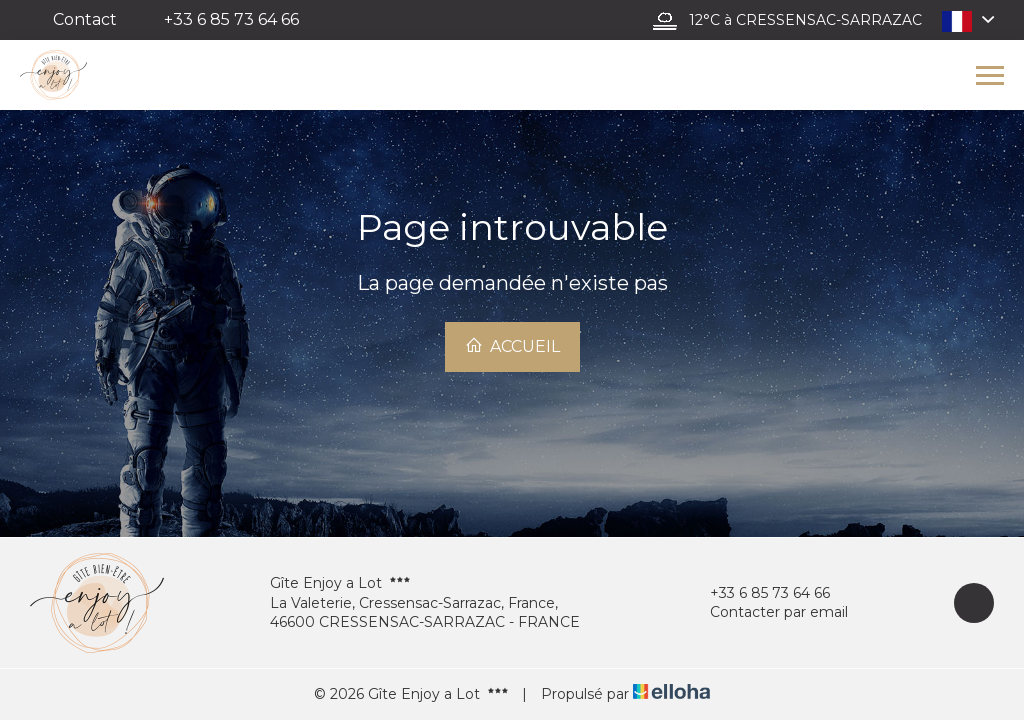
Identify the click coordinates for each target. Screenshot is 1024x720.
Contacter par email (767, 612)
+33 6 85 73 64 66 (758, 593)
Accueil (512, 346)
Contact (85, 19)
